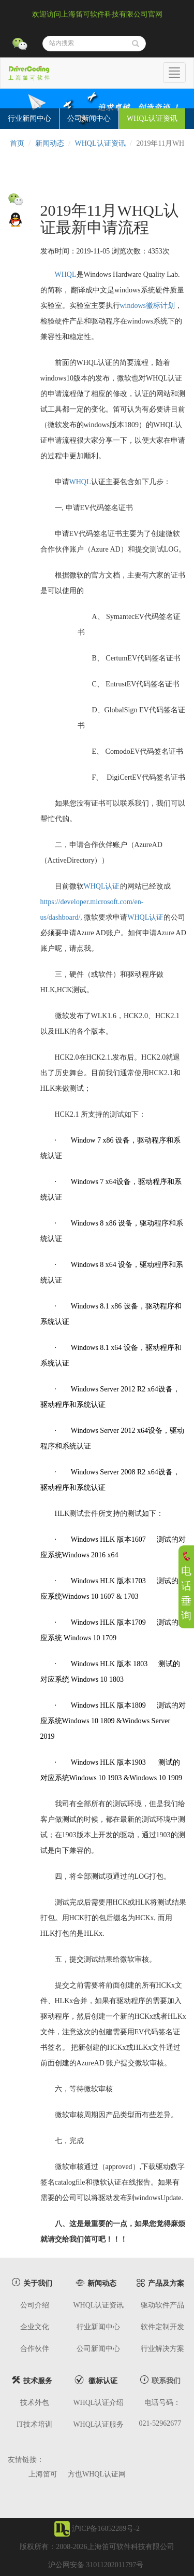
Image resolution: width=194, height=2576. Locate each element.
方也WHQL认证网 (97, 2474)
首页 (17, 143)
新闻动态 (49, 143)
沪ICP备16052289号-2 (106, 2528)
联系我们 (166, 2381)
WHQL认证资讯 (100, 143)
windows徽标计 (144, 305)
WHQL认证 (102, 886)
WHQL (66, 274)
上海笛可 (42, 2474)
